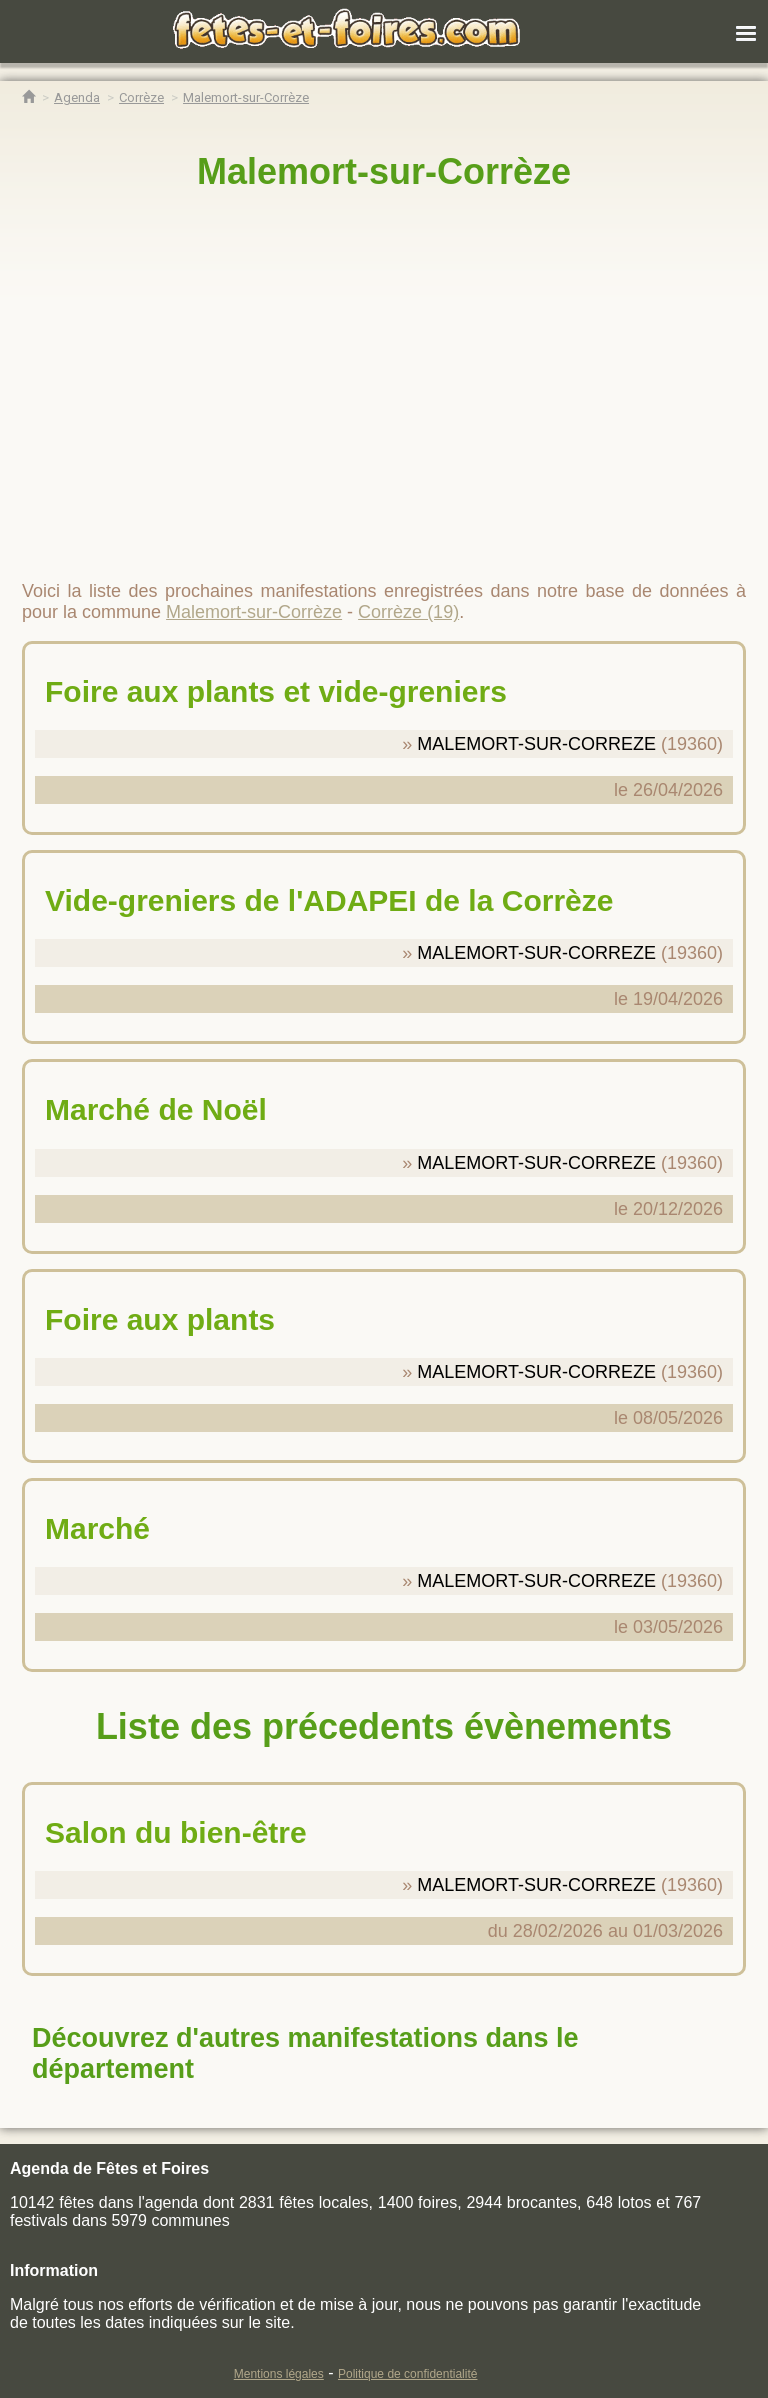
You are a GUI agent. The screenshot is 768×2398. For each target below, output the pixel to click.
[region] (384, 377)
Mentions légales (279, 2374)
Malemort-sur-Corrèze (384, 171)
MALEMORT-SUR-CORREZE (536, 744)
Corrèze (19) (408, 612)
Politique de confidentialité (407, 2374)
